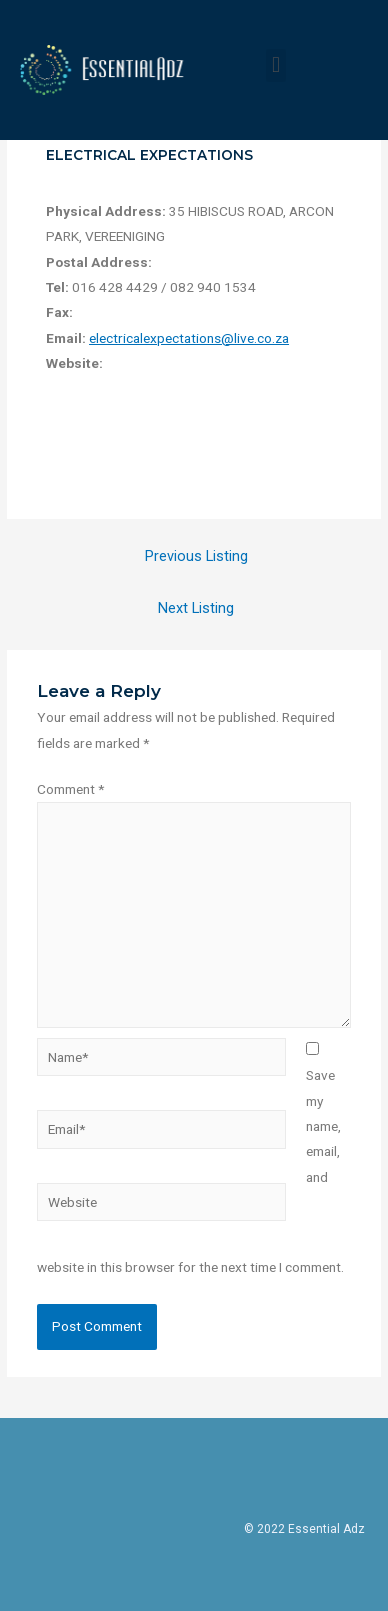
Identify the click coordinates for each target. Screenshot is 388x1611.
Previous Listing (196, 556)
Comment (70, 789)
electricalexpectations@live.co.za (189, 338)
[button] (275, 65)
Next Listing (196, 608)
